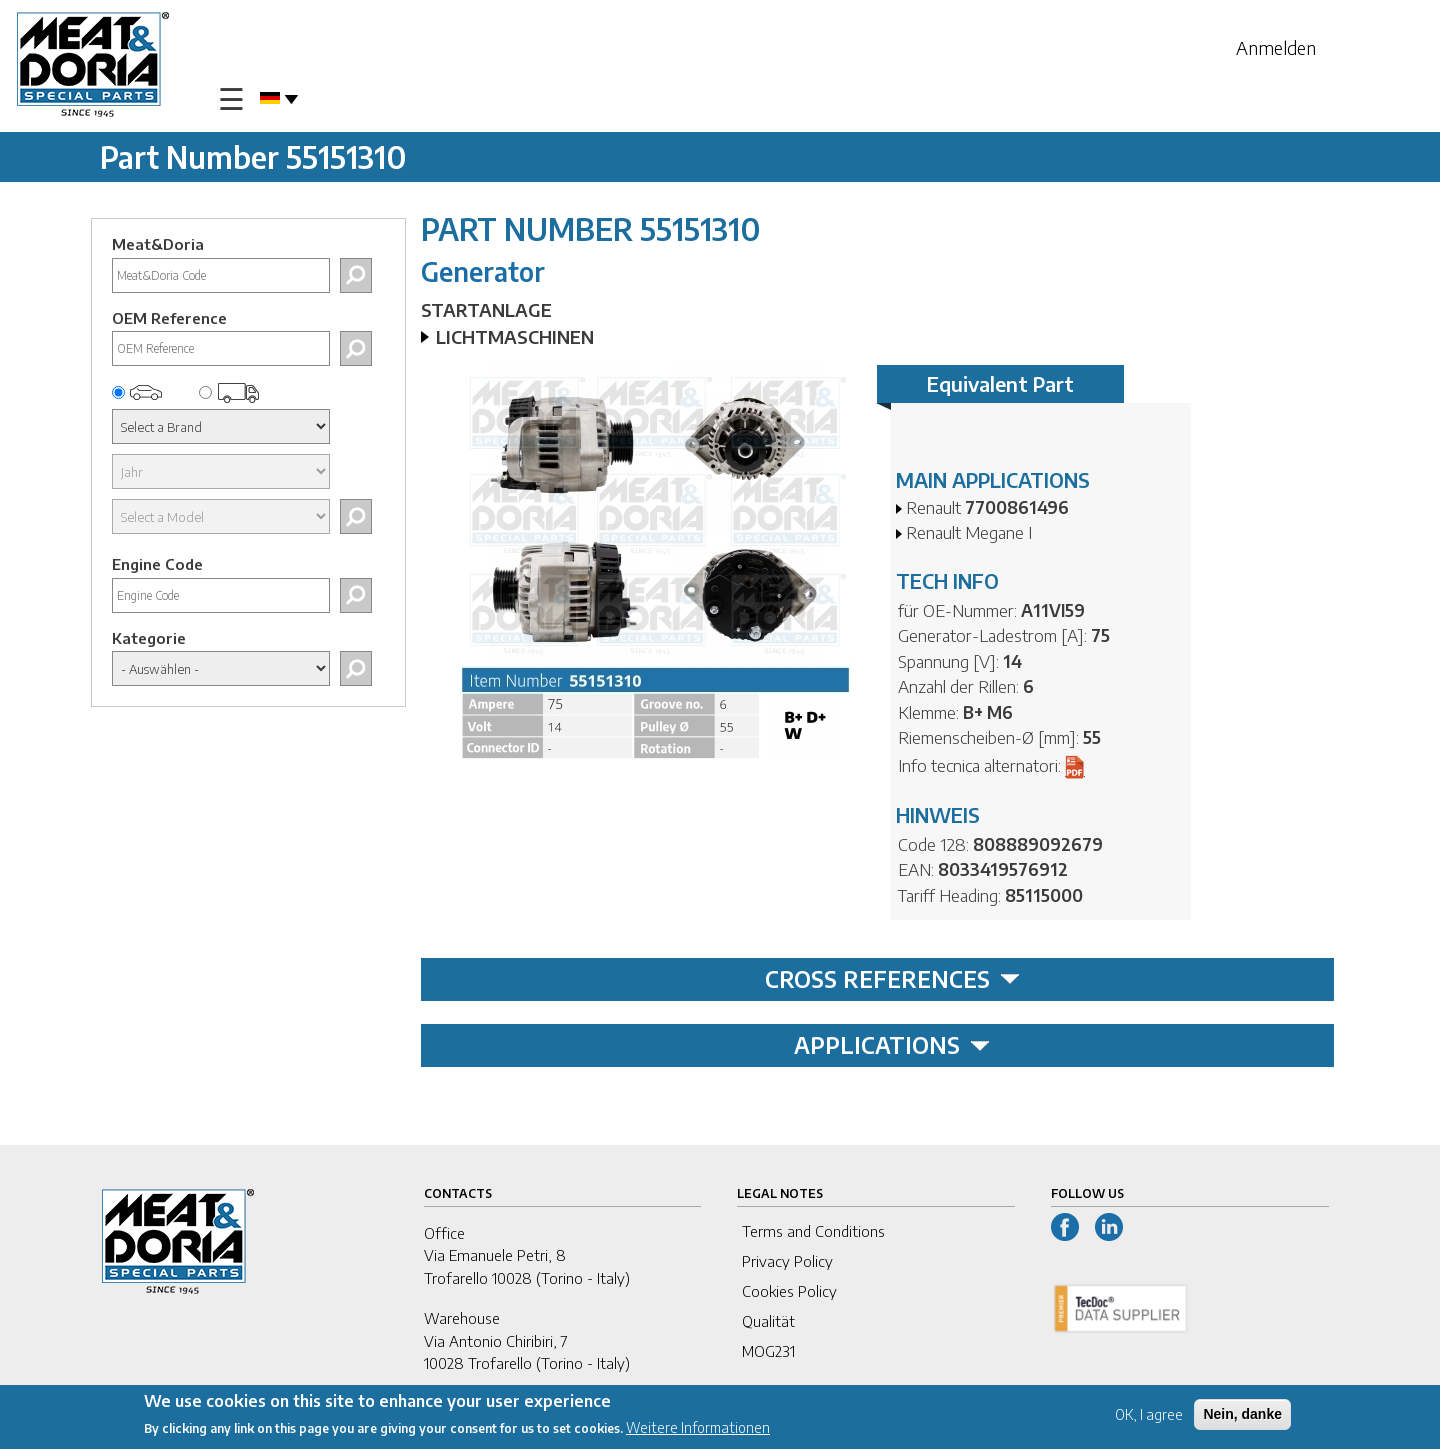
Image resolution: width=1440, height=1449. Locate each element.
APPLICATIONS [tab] (892, 1045)
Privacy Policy (787, 1261)
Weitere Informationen (698, 1427)
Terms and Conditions (813, 1231)
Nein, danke (1242, 1414)
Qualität (768, 1321)
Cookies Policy (789, 1291)
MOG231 (768, 1351)
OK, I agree (1149, 1414)
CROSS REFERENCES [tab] (892, 979)
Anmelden (1276, 47)
